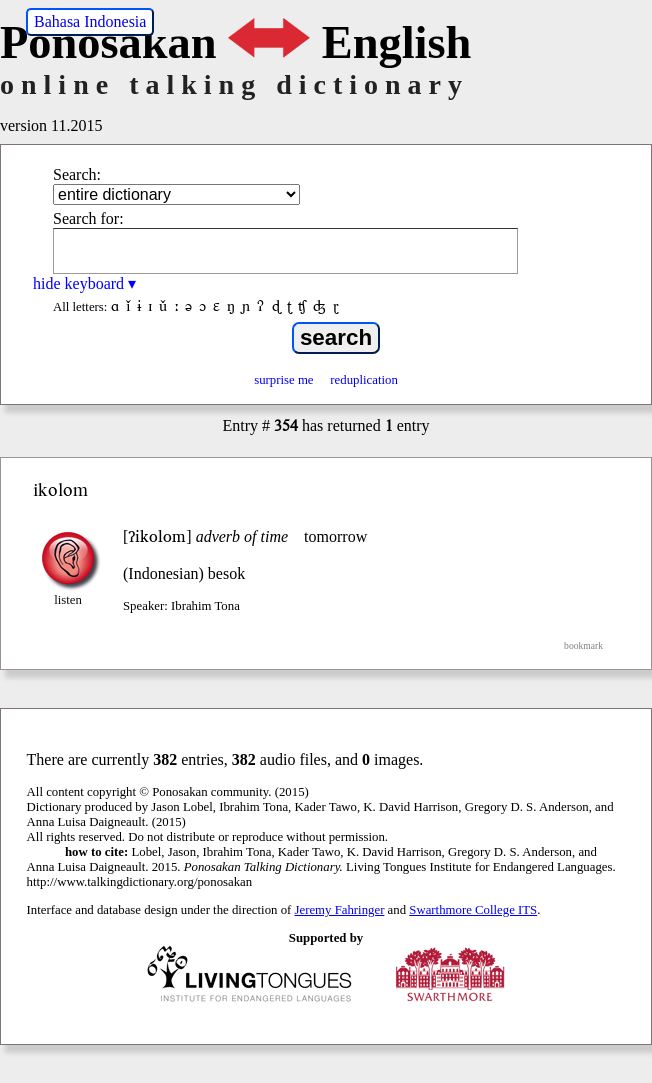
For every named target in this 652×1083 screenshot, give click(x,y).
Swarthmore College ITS (473, 910)
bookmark (583, 645)
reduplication (364, 380)
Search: (77, 174)
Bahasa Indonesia (90, 21)
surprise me (283, 380)
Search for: (88, 218)
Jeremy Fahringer (340, 910)
